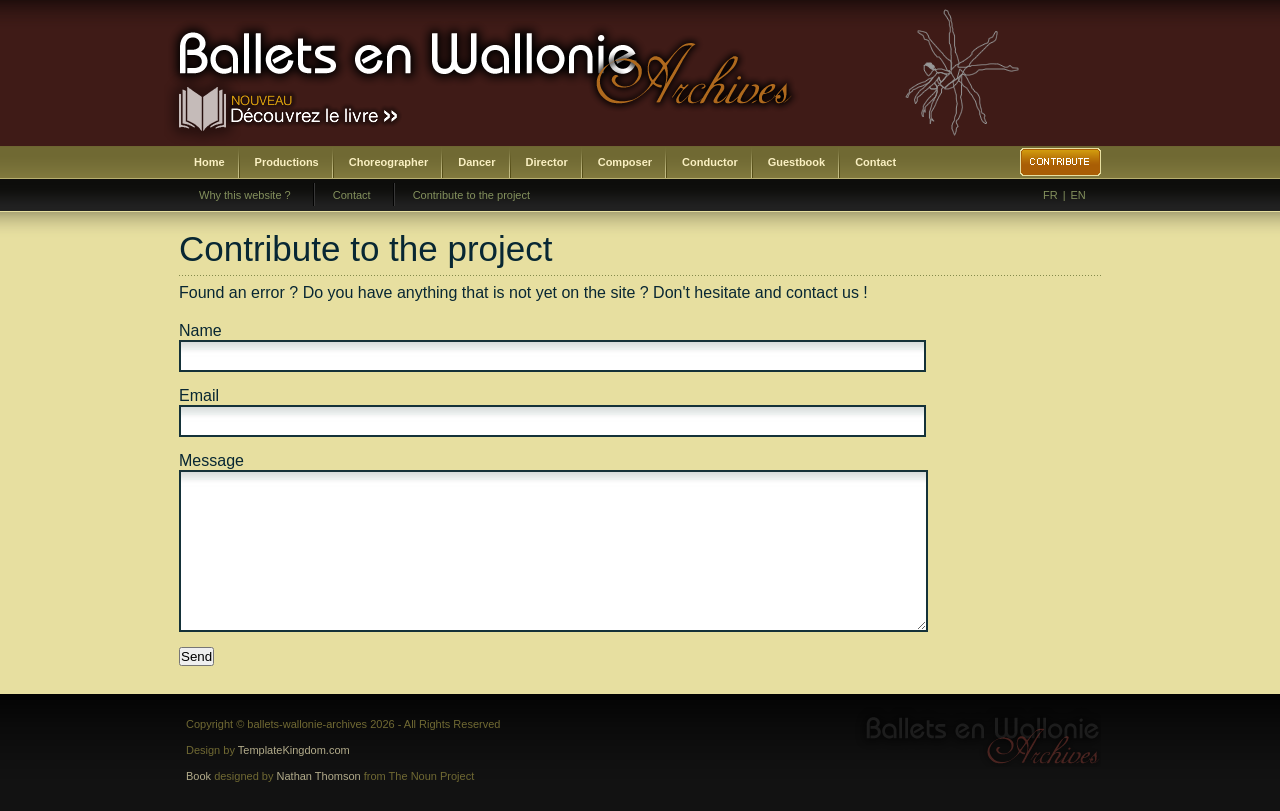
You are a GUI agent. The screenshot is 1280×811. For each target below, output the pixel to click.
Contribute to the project (471, 195)
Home (209, 162)
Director (547, 162)
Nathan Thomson (319, 776)
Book (198, 776)
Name (200, 330)
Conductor (710, 162)
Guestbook (796, 162)
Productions (287, 162)
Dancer (476, 162)
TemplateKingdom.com (294, 750)
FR (1050, 195)
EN (1078, 195)
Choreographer (388, 162)
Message (211, 460)
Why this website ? (245, 195)
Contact (875, 162)
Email (199, 395)
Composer (625, 162)
